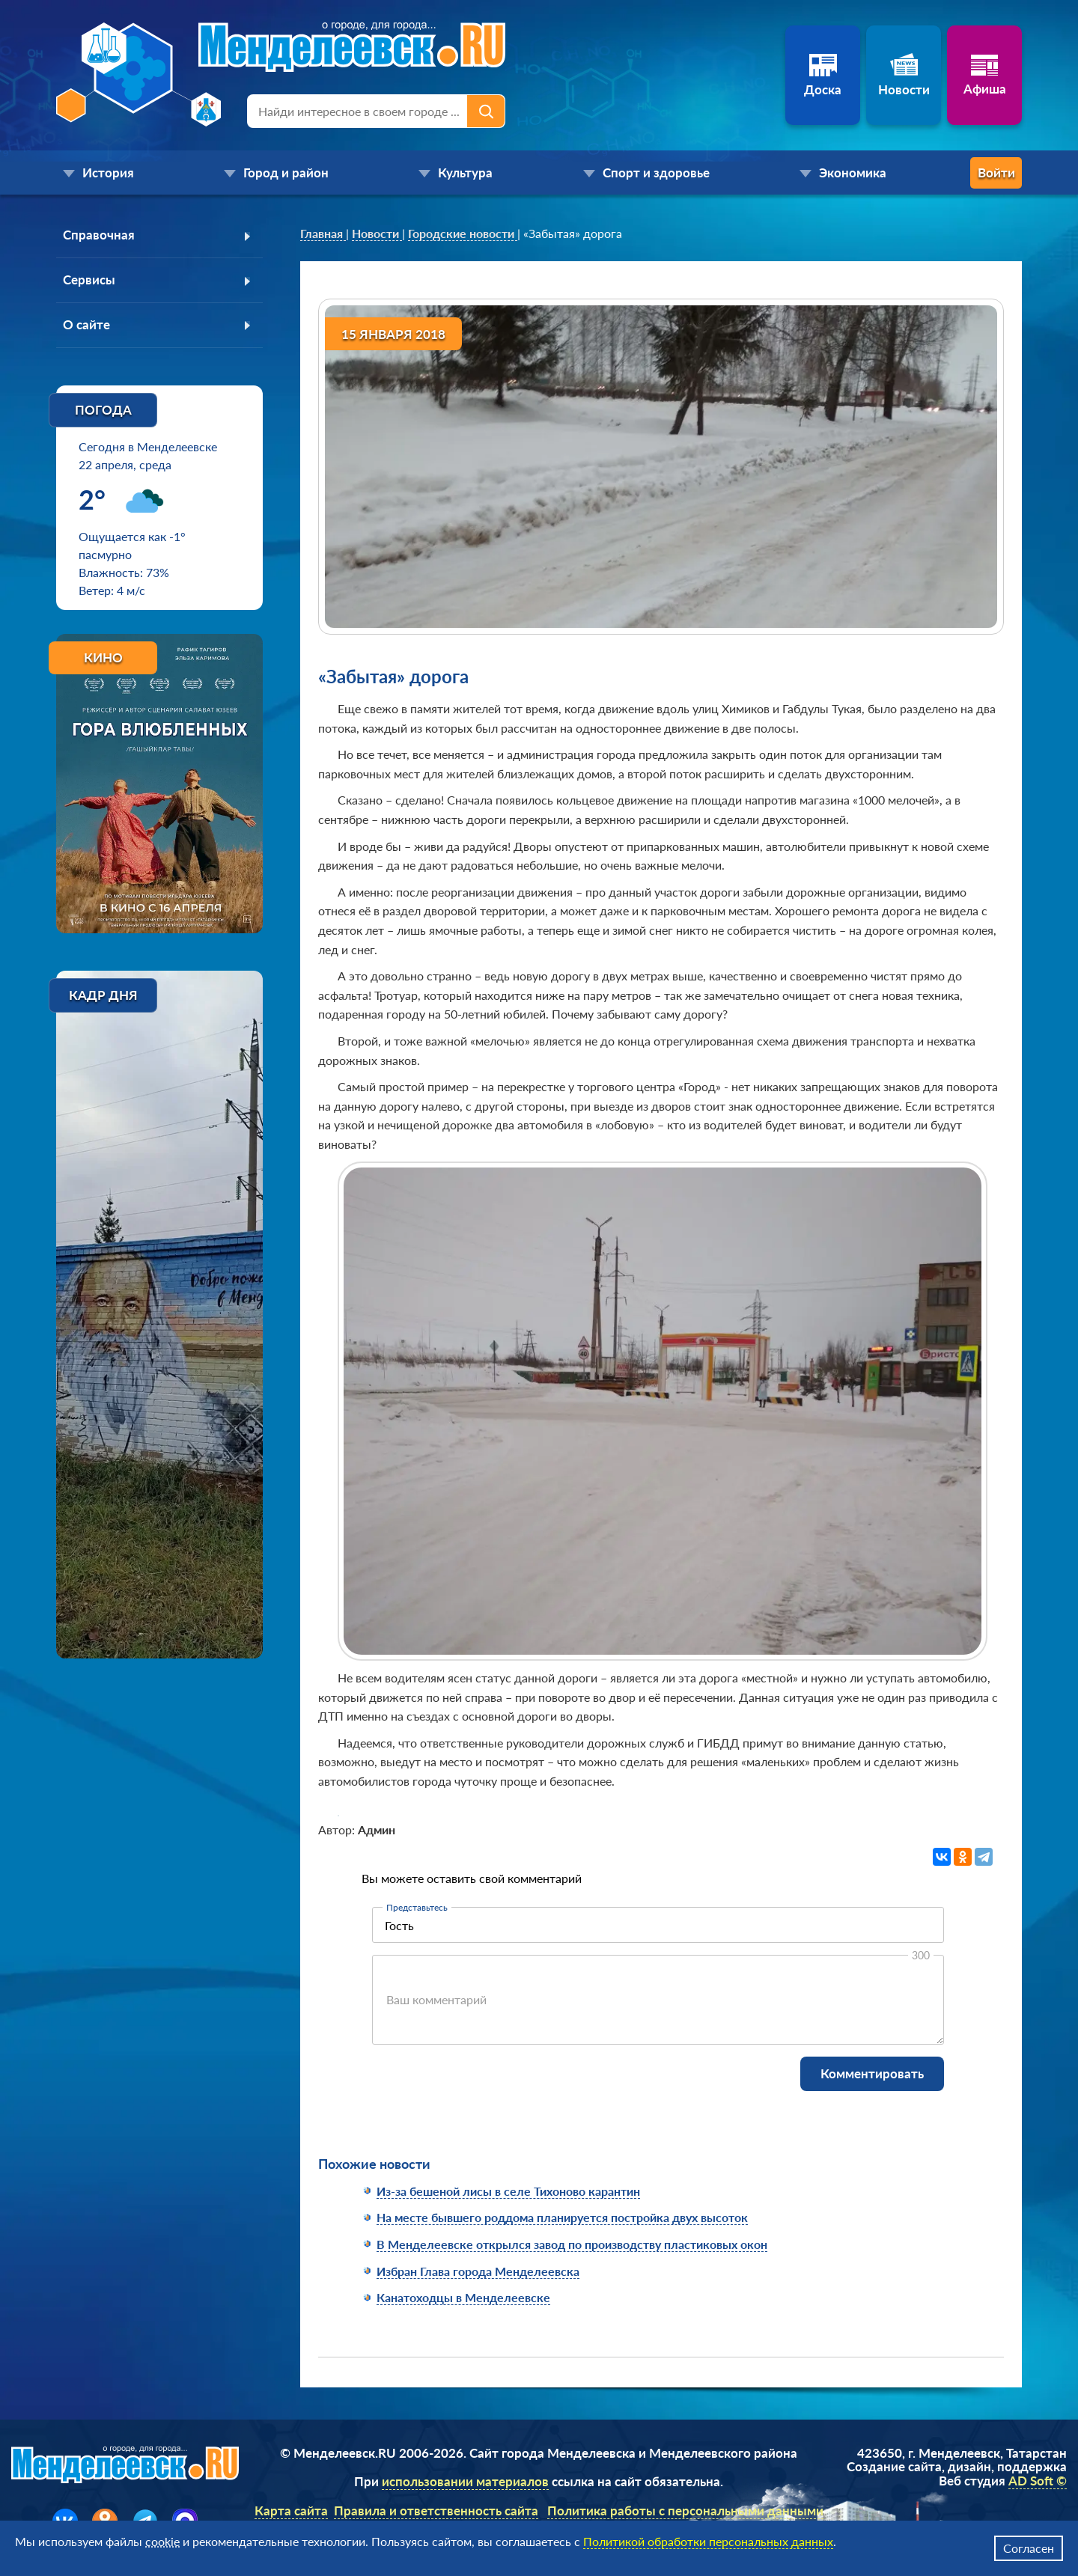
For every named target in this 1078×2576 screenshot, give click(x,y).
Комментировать (872, 2073)
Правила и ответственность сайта (436, 2510)
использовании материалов (465, 2481)
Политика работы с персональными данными (685, 2510)
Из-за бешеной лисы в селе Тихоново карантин (508, 2191)
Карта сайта (291, 2510)
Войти (962, 172)
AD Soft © (1037, 2480)
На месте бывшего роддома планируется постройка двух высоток (562, 2217)
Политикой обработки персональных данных (708, 2541)
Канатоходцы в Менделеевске (463, 2297)
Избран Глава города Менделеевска (478, 2271)
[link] (323, 233)
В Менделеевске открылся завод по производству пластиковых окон (572, 2244)
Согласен (1028, 2548)
